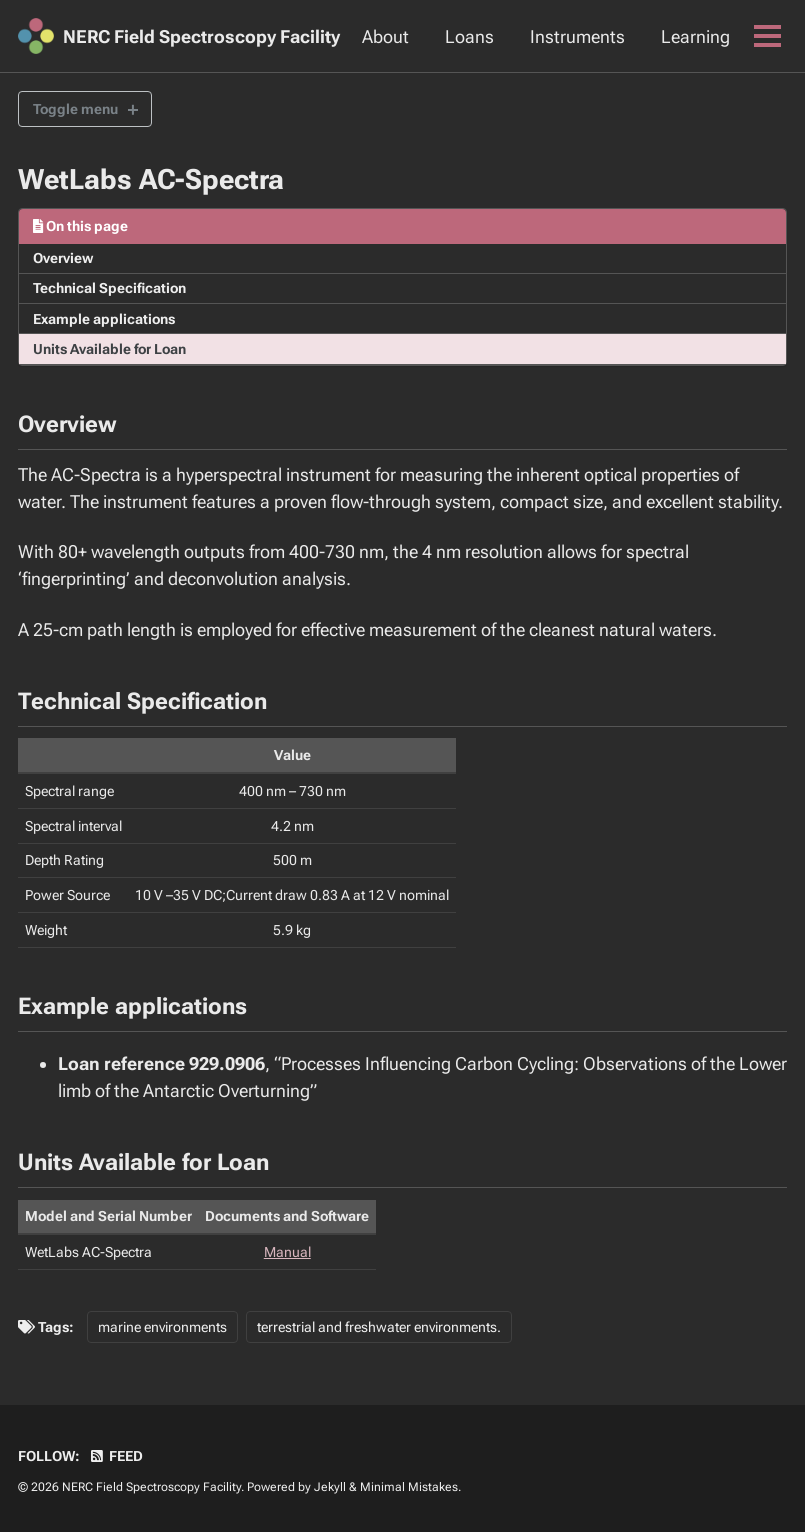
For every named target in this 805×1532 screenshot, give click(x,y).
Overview (63, 258)
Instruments (577, 36)
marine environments (162, 1327)
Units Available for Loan (109, 349)
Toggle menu (75, 109)
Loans (469, 36)
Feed (116, 1456)
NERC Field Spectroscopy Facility (201, 36)
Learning (695, 36)
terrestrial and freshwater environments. (379, 1327)
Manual (287, 1252)
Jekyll (330, 1487)
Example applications (104, 319)
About (385, 36)
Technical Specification (109, 288)
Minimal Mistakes (409, 1487)
